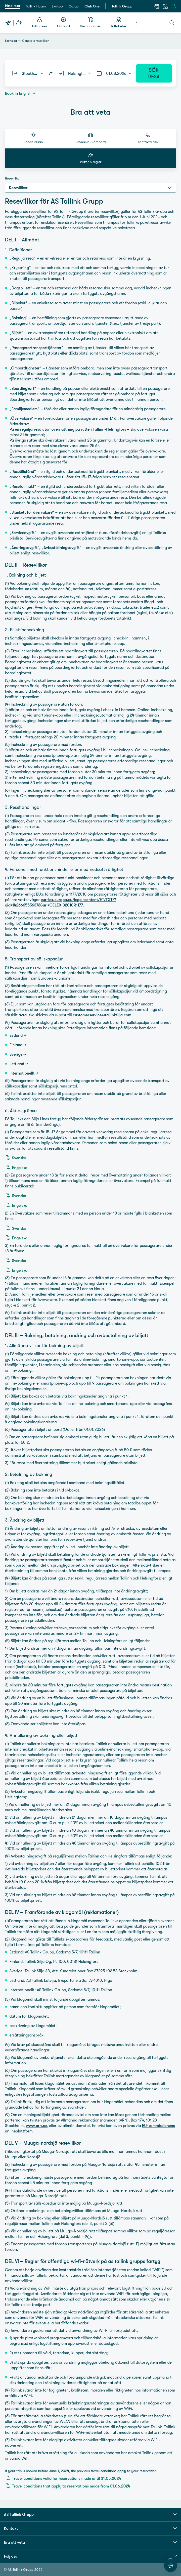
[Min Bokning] (165, 6)
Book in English (18, 93)
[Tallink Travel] (13, 22)
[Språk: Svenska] (157, 6)
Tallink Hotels (36, 6)
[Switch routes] (51, 73)
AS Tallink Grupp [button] (90, 2514)
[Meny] (136, 22)
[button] (33, 138)
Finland (15, 1045)
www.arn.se (36, 2125)
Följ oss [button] (90, 2556)
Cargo (74, 6)
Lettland (16, 1064)
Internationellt (22, 1073)
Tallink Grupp (122, 6)
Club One (92, 6)
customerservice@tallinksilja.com (102, 1015)
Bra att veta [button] (90, 2542)
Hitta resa (12, 5)
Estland (16, 1035)
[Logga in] (174, 6)
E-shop (57, 6)
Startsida (11, 40)
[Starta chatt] (170, 2565)
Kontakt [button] (90, 2528)
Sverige (15, 1054)
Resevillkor (13, 178)
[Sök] (172, 22)
